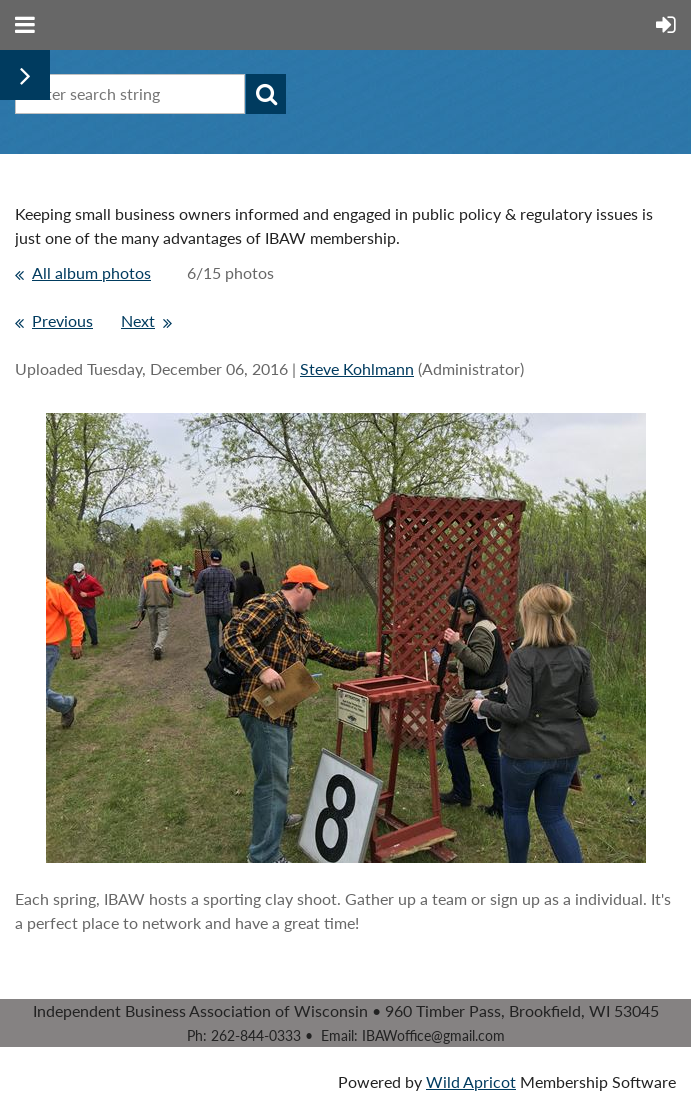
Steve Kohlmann (357, 368)
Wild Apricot (471, 1081)
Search (266, 94)
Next (138, 320)
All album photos (91, 272)
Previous (62, 320)
